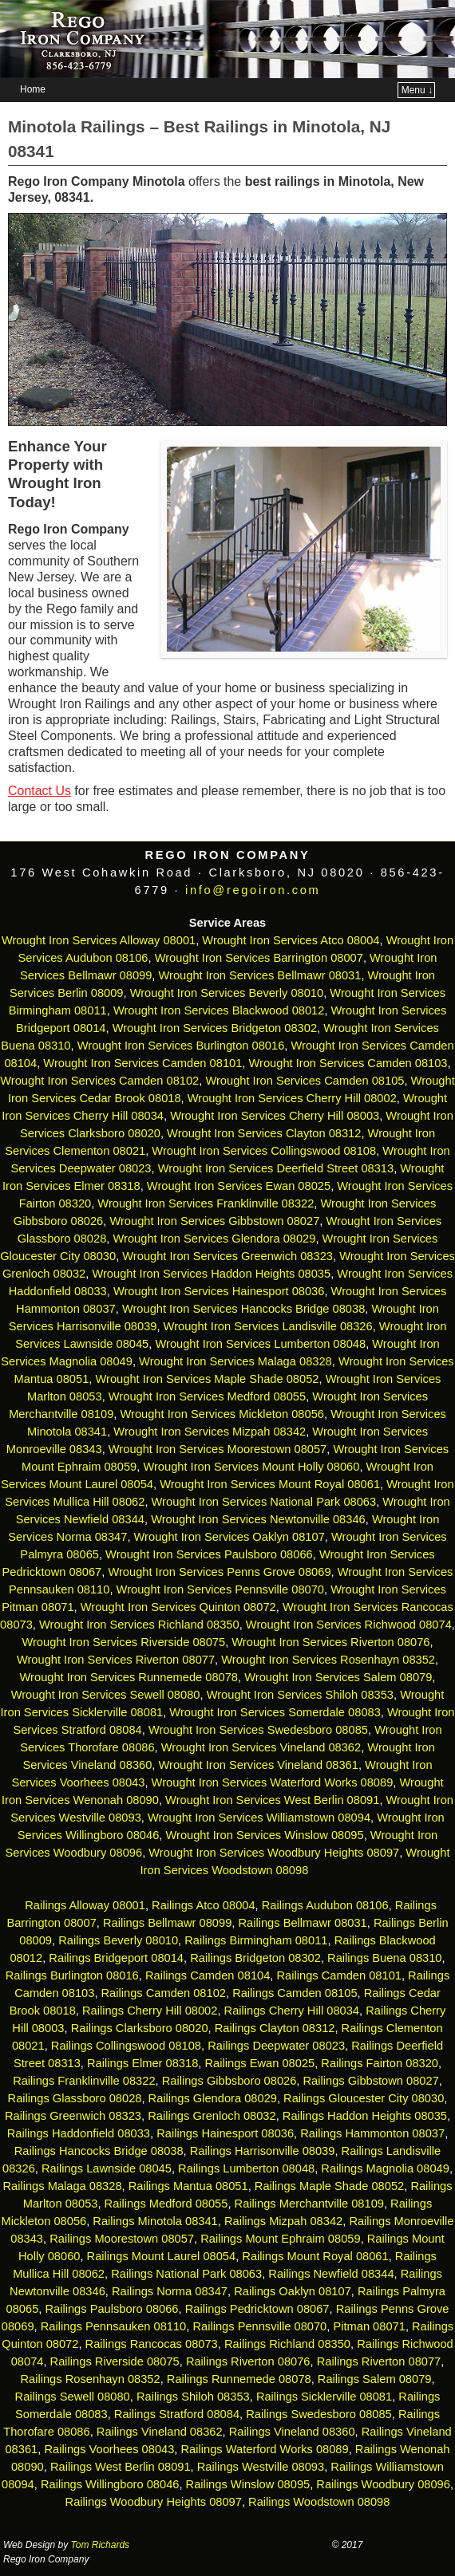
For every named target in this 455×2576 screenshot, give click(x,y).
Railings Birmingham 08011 (255, 1940)
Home (33, 89)
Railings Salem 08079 (375, 2379)
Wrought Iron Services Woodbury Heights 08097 (273, 1852)
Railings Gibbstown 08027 (371, 2080)
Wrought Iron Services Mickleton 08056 (222, 1414)
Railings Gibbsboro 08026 (229, 2080)
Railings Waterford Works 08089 (265, 2449)
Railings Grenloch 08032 (212, 2115)
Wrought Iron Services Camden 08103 (348, 1063)
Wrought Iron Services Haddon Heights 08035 (211, 1273)
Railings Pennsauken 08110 (114, 2326)
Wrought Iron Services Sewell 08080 (105, 1694)
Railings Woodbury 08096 (383, 2484)
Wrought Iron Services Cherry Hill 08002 (292, 1098)
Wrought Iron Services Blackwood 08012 (219, 1010)
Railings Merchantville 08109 (309, 2203)
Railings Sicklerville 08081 (324, 2396)
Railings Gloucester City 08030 (363, 2098)
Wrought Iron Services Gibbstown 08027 (214, 1221)
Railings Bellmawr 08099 (167, 1922)
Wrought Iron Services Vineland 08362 (261, 1747)
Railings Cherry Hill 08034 (291, 2010)
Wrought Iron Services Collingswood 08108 (264, 1150)
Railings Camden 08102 (163, 1993)
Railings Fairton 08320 (379, 2063)
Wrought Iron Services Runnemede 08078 (129, 1677)
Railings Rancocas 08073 (151, 2344)
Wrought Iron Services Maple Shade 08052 (206, 1379)
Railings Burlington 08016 (72, 1975)
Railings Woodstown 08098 (319, 2501)
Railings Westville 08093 (260, 2466)
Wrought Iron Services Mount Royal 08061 (270, 1484)
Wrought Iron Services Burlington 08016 (181, 1045)
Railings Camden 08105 (294, 1993)
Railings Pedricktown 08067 (257, 2308)
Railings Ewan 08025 (259, 2063)
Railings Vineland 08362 (160, 2431)
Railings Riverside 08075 (115, 2361)
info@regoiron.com (252, 890)
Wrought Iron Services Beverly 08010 (227, 993)
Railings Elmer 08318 (142, 2063)
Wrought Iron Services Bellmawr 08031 (260, 975)
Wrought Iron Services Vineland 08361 (258, 1765)
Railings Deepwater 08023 (276, 2045)
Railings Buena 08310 (384, 1958)
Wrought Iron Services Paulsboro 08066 (209, 1554)
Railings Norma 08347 (170, 2291)
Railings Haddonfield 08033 (78, 2133)
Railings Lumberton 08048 (246, 2168)
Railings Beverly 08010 (118, 1940)
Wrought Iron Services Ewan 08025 (238, 1186)
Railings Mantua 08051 (188, 2186)
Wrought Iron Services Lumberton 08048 (260, 1343)
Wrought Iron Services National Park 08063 (264, 1501)
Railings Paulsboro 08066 (111, 2308)
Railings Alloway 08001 (83, 1905)
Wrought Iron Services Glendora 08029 (214, 1238)
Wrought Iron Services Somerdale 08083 (275, 1712)
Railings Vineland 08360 (292, 2431)
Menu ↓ (417, 90)
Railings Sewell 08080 (72, 2396)
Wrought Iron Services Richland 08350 (139, 1624)
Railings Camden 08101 (339, 1975)
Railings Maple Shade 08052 (329, 2186)
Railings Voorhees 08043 (109, 2449)
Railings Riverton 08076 (248, 2361)
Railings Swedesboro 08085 (319, 2414)
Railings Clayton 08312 (275, 2028)
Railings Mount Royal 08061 (315, 2256)
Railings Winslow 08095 (248, 2484)
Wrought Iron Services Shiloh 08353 (300, 1694)
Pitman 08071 (369, 2326)
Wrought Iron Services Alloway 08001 (99, 940)
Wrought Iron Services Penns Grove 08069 (219, 1572)
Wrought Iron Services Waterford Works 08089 (273, 1782)
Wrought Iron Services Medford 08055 (207, 1396)
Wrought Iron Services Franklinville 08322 (205, 1203)
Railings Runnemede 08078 (239, 2379)
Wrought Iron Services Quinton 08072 (178, 1607)
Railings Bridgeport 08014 (116, 1958)
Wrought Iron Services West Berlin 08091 (272, 1800)
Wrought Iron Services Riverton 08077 (116, 1659)
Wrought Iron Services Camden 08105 (304, 1080)
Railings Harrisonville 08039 (262, 2151)
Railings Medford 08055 (166, 2203)
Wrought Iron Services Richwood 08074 (349, 1624)
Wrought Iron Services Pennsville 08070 (220, 1589)
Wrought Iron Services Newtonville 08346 (258, 1519)
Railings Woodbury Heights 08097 (153, 2501)
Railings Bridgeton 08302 (255, 1958)
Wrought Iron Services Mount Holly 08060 (251, 1466)
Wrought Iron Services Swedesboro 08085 (258, 1729)
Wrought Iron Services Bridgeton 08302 (215, 1028)
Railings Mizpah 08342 (283, 2221)
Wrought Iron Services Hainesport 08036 (219, 1291)
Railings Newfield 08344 (331, 2273)
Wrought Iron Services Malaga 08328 (235, 1361)
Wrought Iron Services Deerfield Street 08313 (276, 1168)
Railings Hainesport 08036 (225, 2133)
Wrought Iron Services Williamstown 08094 (259, 1817)
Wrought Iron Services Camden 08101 (142, 1063)
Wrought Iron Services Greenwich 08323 (227, 1256)
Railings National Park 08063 (186, 2273)
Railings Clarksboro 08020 (139, 2028)
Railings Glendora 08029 (212, 2098)
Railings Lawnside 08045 (107, 2168)
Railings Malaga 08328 (61, 2186)
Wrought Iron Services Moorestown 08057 (217, 1449)
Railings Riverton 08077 (379, 2361)
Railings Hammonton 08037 (372, 2133)
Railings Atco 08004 (203, 1905)
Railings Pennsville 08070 (259, 2326)
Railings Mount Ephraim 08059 (280, 2238)
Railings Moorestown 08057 (121, 2238)
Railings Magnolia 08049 (385, 2168)
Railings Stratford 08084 (176, 2414)
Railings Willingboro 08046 (110, 2484)
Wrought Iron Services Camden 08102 (99, 1080)
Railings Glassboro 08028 (75, 2098)
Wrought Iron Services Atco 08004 (290, 940)
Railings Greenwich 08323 (73, 2115)
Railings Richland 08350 (287, 2344)
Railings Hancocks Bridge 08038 (99, 2151)
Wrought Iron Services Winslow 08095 (264, 1835)
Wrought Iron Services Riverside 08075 (123, 1642)
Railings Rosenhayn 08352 (90, 2379)
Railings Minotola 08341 (155, 2221)
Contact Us (39, 791)
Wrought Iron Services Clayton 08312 (264, 1133)
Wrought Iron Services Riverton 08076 (330, 1642)
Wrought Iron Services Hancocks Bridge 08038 (243, 1308)
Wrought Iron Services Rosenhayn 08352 (328, 1659)
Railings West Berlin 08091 (120, 2466)
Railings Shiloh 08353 (193, 2396)
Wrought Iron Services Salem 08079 (338, 1677)
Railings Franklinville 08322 (84, 2080)
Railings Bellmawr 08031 (302, 1922)
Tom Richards (100, 2544)
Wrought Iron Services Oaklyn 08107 (229, 1536)
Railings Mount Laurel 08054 (161, 2256)
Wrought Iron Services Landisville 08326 (268, 1326)
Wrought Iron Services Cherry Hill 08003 (274, 1115)
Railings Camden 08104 (207, 1975)
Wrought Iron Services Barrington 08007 (259, 957)
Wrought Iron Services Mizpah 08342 (209, 1431)
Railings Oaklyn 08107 (292, 2291)
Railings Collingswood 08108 (126, 2045)
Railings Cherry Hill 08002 (149, 2010)
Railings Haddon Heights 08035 (365, 2115)
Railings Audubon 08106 (325, 1905)
